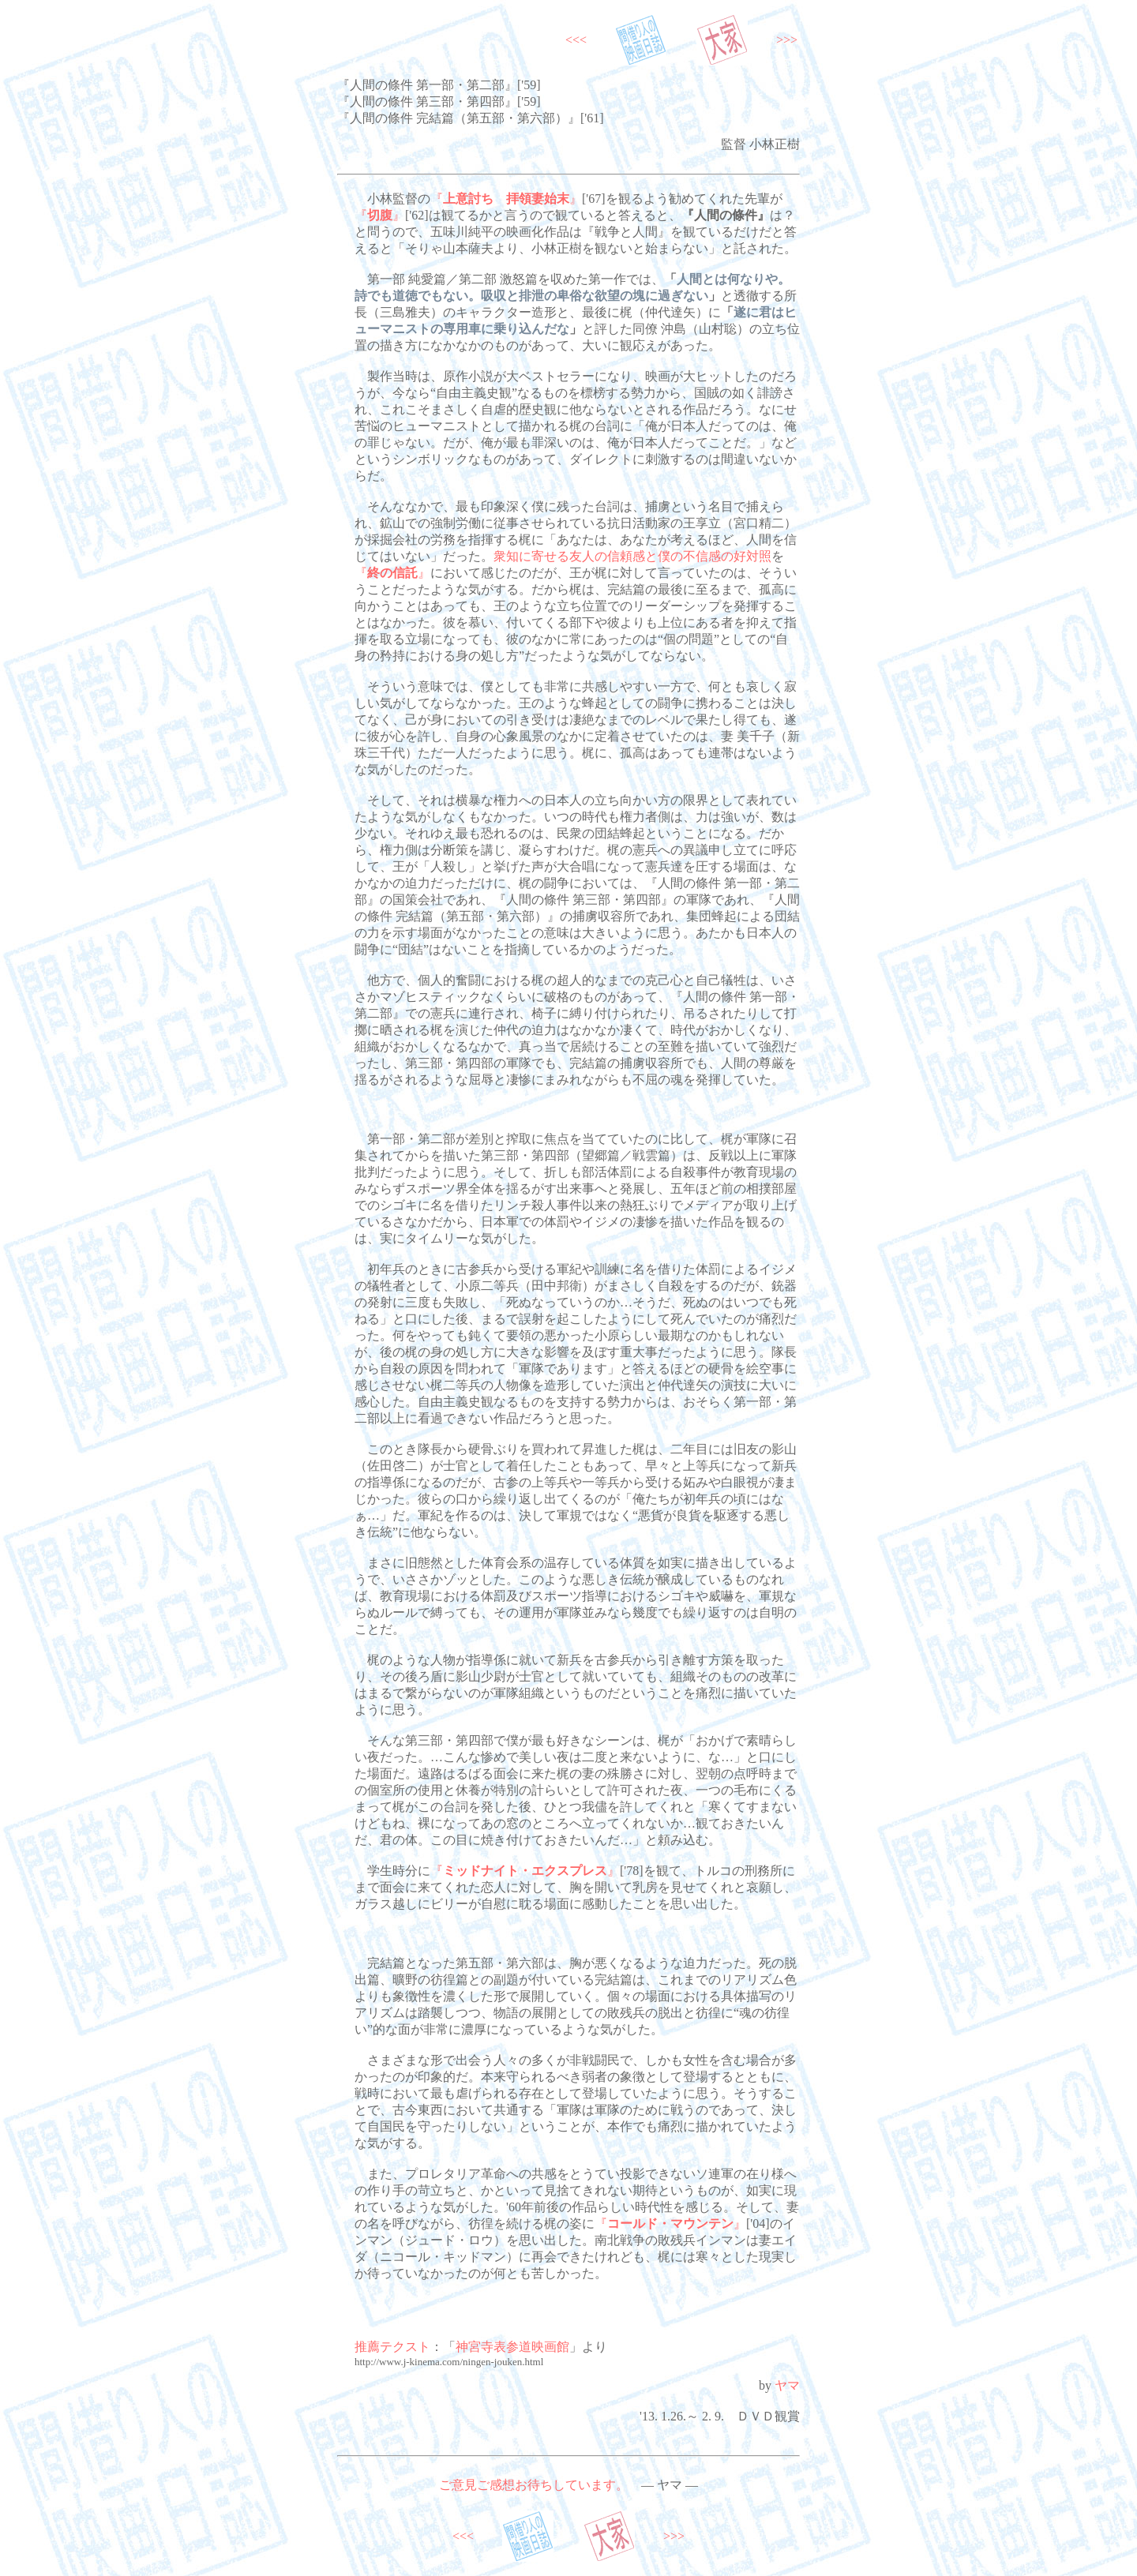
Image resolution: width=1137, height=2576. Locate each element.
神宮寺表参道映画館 (512, 2346)
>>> (786, 40)
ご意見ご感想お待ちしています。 (534, 2485)
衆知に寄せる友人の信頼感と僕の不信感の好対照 (632, 556)
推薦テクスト (392, 2346)
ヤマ (787, 2385)
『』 (506, 198)
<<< (576, 40)
